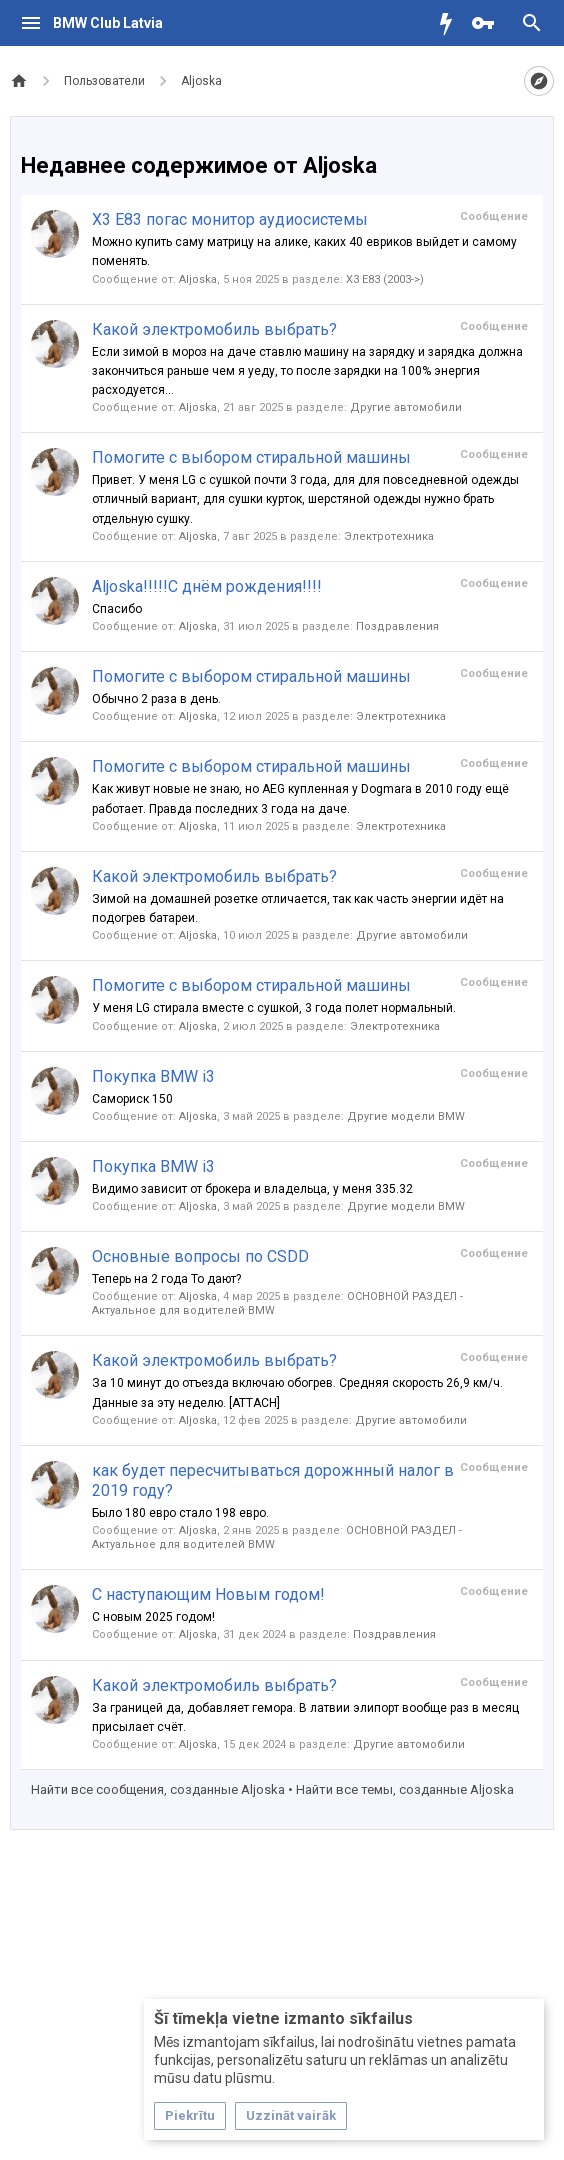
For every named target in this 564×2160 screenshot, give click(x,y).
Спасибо (117, 609)
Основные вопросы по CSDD (200, 1256)
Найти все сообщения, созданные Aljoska (158, 1789)
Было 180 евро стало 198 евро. (180, 1513)
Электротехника (389, 536)
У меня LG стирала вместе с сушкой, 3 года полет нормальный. (274, 1008)
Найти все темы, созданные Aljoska (405, 1789)
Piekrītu (190, 2115)
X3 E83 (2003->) (385, 279)
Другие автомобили (406, 407)
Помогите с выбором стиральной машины (251, 457)
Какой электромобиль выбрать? (214, 329)
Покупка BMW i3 (153, 1076)
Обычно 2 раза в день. (156, 699)
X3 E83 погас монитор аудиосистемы (230, 219)
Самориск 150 (132, 1099)
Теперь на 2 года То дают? (166, 1279)
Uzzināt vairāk (291, 2115)
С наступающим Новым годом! (208, 1594)
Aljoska (198, 279)
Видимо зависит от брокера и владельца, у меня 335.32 (252, 1189)
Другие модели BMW (406, 1116)
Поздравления (397, 626)
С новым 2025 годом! (153, 1617)
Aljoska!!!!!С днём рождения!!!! (207, 586)
